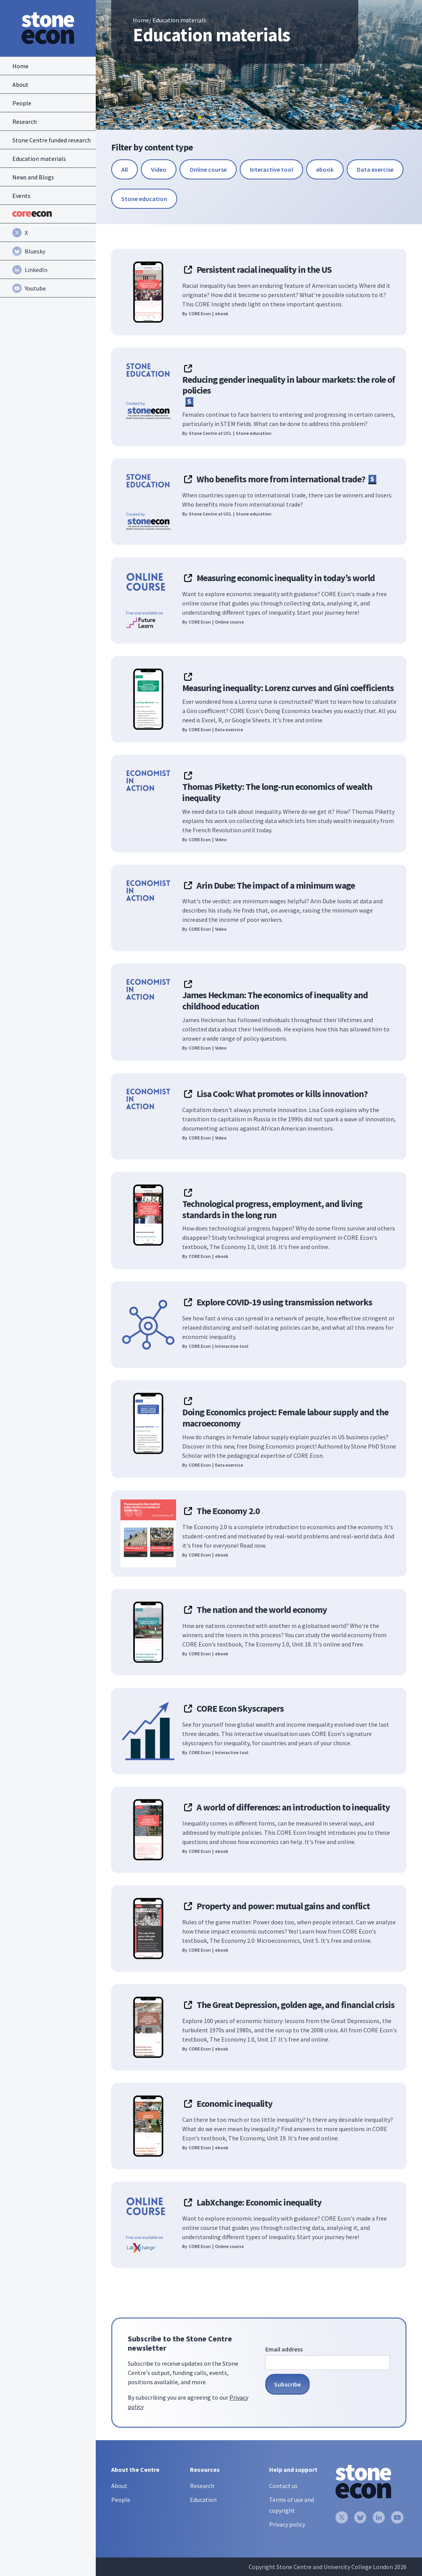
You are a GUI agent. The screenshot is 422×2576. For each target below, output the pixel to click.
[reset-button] (124, 169)
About (119, 2486)
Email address (284, 2349)
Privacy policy (287, 2524)
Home (141, 20)
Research (202, 2486)
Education (203, 2499)
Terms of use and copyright (291, 2505)
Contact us (283, 2486)
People (120, 2499)
